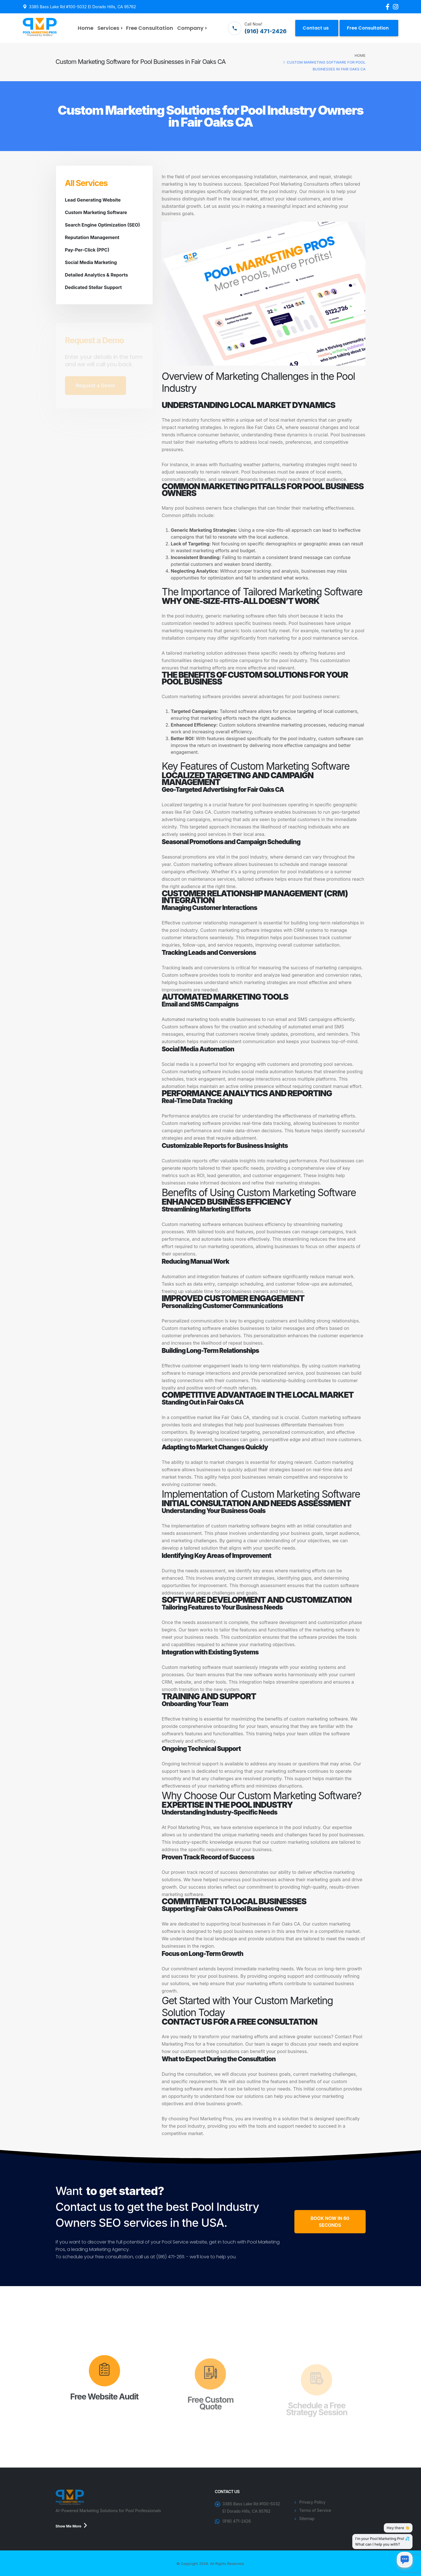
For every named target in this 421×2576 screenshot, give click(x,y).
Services (108, 28)
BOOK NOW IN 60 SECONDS (330, 2221)
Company (190, 28)
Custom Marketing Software (96, 212)
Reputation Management (92, 237)
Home (85, 28)
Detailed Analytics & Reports (96, 275)
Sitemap (307, 2518)
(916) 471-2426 (237, 2521)
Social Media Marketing (91, 262)
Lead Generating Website (93, 200)
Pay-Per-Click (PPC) (87, 250)
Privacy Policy (312, 2502)
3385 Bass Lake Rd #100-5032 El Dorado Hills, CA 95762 (82, 6)
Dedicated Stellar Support (93, 287)
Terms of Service (315, 2510)
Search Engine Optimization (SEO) (102, 225)
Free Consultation (149, 28)
